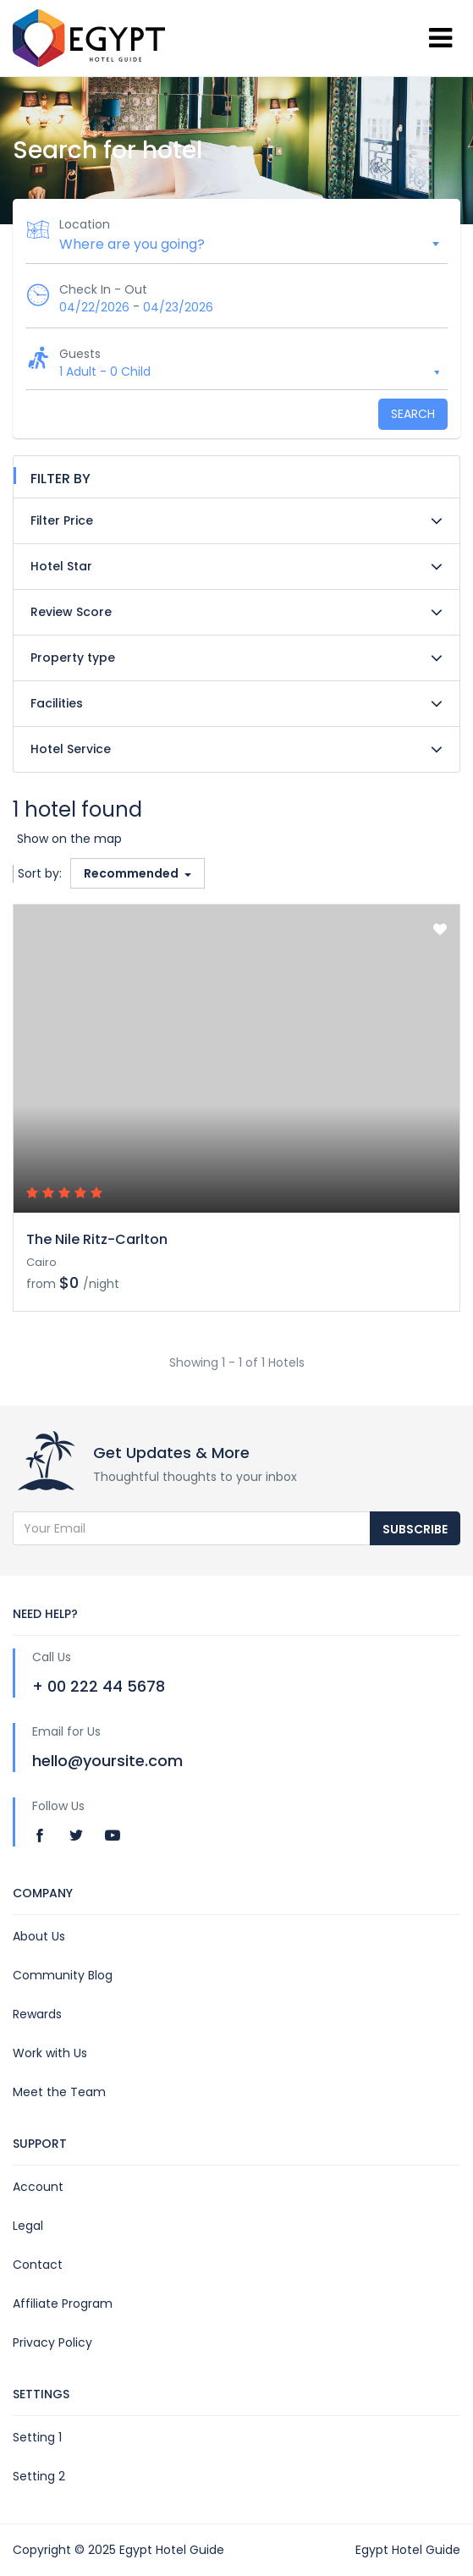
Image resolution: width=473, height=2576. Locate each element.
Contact (38, 2264)
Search (413, 413)
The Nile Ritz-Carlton (97, 1239)
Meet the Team (59, 2091)
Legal (28, 2225)
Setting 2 (39, 2476)
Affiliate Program (63, 2303)
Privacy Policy (52, 2342)
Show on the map (69, 838)
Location (84, 224)
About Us (39, 1936)
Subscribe (415, 1529)
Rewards (37, 2014)
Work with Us (50, 2053)
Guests (80, 353)
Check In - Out (103, 289)
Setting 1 (37, 2437)
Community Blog (63, 1975)
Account (38, 2186)
